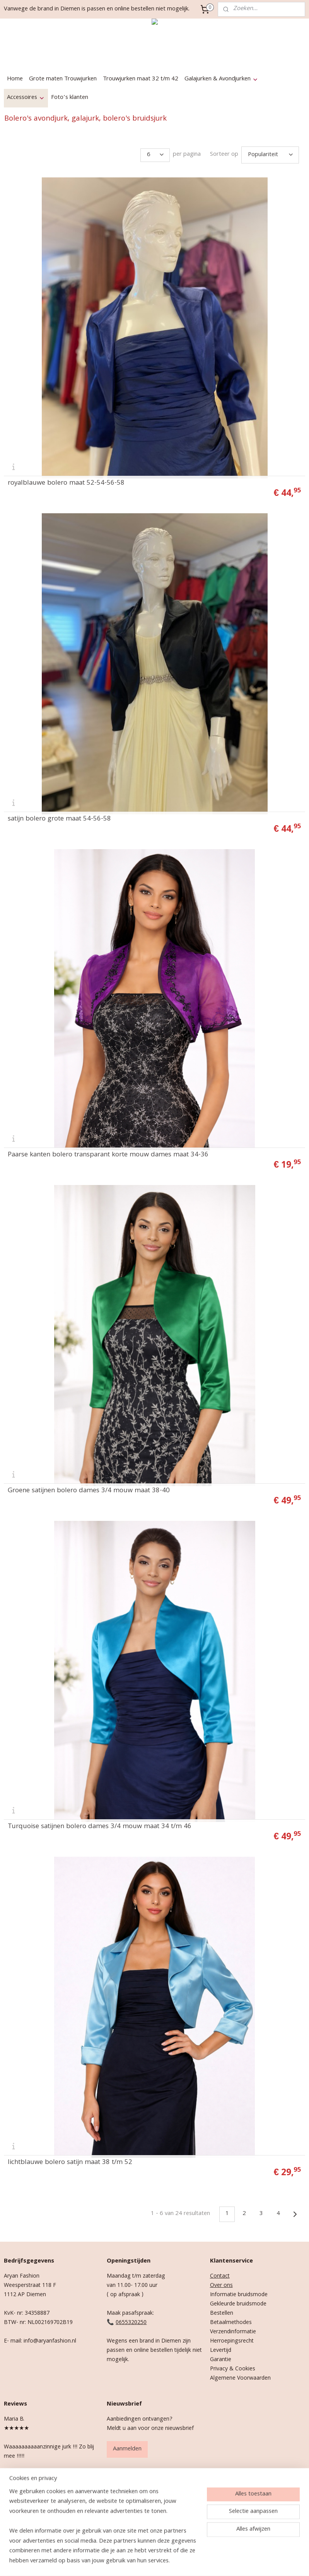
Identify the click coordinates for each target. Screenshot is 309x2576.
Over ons (221, 2282)
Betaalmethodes (231, 2319)
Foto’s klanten (69, 98)
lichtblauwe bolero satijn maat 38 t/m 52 (70, 2158)
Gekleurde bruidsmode (238, 2300)
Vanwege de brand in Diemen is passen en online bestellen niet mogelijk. (96, 9)
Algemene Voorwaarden (240, 2375)
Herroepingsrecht (232, 2338)
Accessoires (26, 98)
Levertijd (220, 2347)
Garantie (220, 2356)
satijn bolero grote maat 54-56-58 (59, 815)
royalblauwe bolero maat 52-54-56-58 (66, 479)
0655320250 (131, 2319)
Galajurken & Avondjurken (221, 79)
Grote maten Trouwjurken (63, 79)
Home (15, 79)
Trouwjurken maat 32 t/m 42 (140, 79)
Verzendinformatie (233, 2328)
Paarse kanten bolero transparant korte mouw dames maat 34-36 (108, 1151)
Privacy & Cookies (232, 2365)
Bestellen (221, 2310)
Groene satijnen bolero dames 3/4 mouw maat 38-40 (89, 1487)
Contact (220, 2273)
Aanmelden (127, 2446)
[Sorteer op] (270, 153)
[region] (103, 2531)
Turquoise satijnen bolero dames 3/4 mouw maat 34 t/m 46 (99, 1823)
